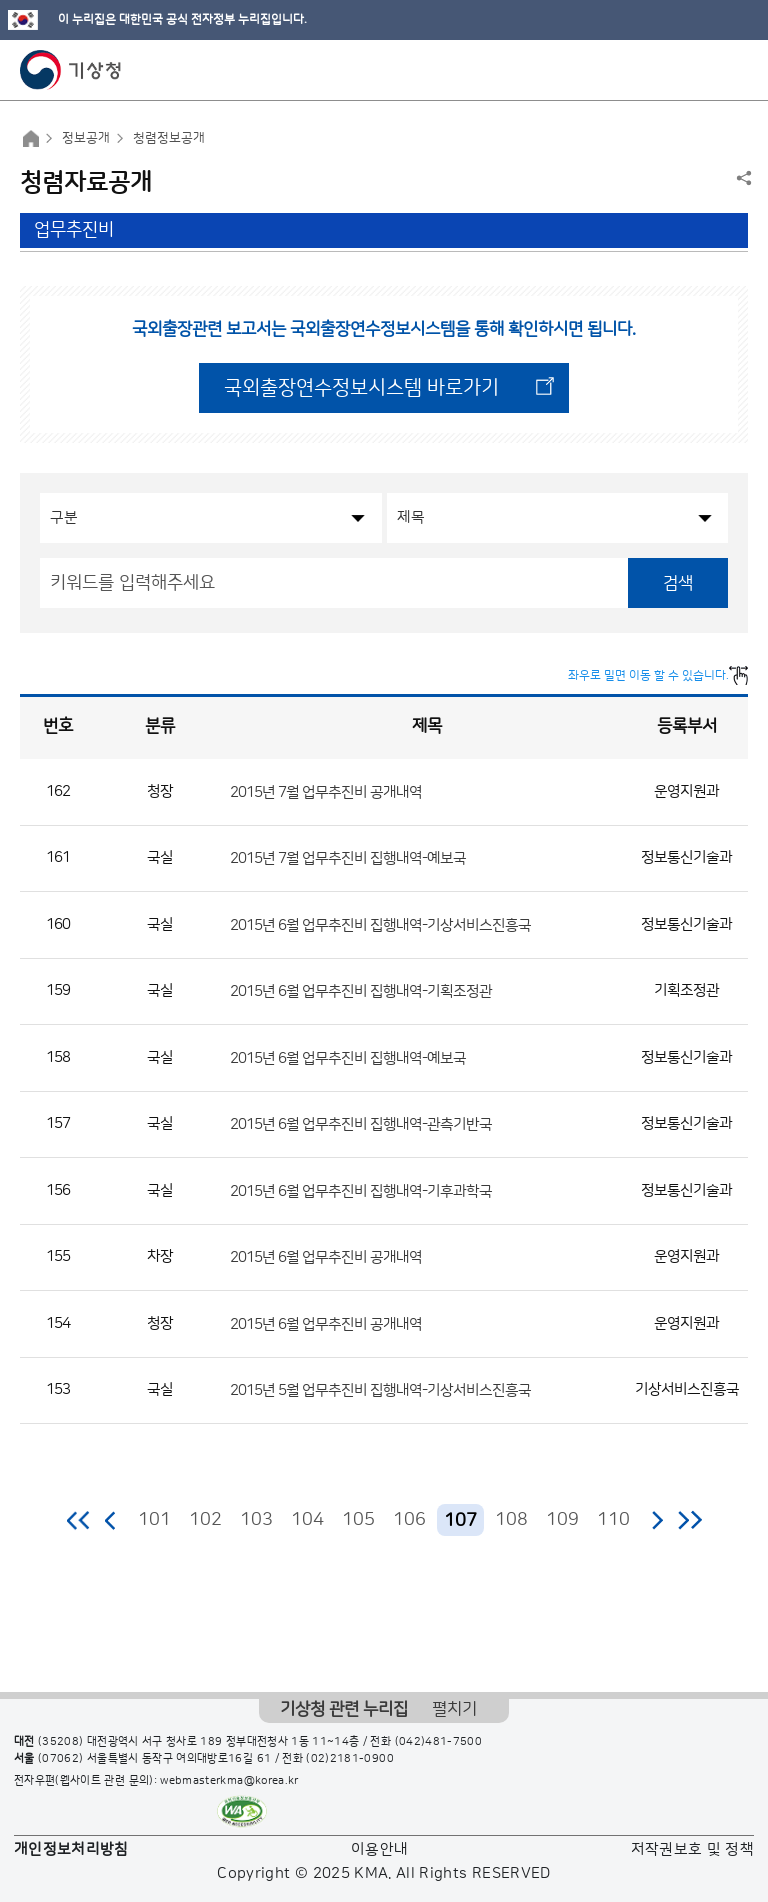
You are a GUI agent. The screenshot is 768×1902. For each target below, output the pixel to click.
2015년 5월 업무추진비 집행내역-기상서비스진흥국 (380, 1390)
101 (154, 1520)
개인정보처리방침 (71, 1849)
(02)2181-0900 (350, 1759)
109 (562, 1520)
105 (358, 1520)
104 (307, 1520)
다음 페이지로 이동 (657, 1520)
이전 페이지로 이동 (111, 1520)
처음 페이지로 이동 (79, 1520)
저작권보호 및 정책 (693, 1849)
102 (205, 1520)
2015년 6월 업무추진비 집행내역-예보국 (348, 1057)
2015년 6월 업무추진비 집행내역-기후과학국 (361, 1190)
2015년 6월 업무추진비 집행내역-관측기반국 (361, 1124)
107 (460, 1521)
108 (511, 1520)
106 (409, 1520)
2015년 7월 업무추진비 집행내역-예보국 (348, 858)
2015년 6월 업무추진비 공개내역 (326, 1257)
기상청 (71, 70)
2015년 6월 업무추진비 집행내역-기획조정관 (361, 991)
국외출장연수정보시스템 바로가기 (361, 388)
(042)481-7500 (439, 1742)
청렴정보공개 (169, 138)
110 (613, 1520)
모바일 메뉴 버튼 (735, 70)
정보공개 (86, 138)
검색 (678, 583)
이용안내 (379, 1849)
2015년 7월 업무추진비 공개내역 (326, 791)
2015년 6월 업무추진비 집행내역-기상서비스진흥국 (380, 924)
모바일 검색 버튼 (703, 70)
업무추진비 (74, 230)
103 (256, 1520)
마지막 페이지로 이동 (689, 1520)
